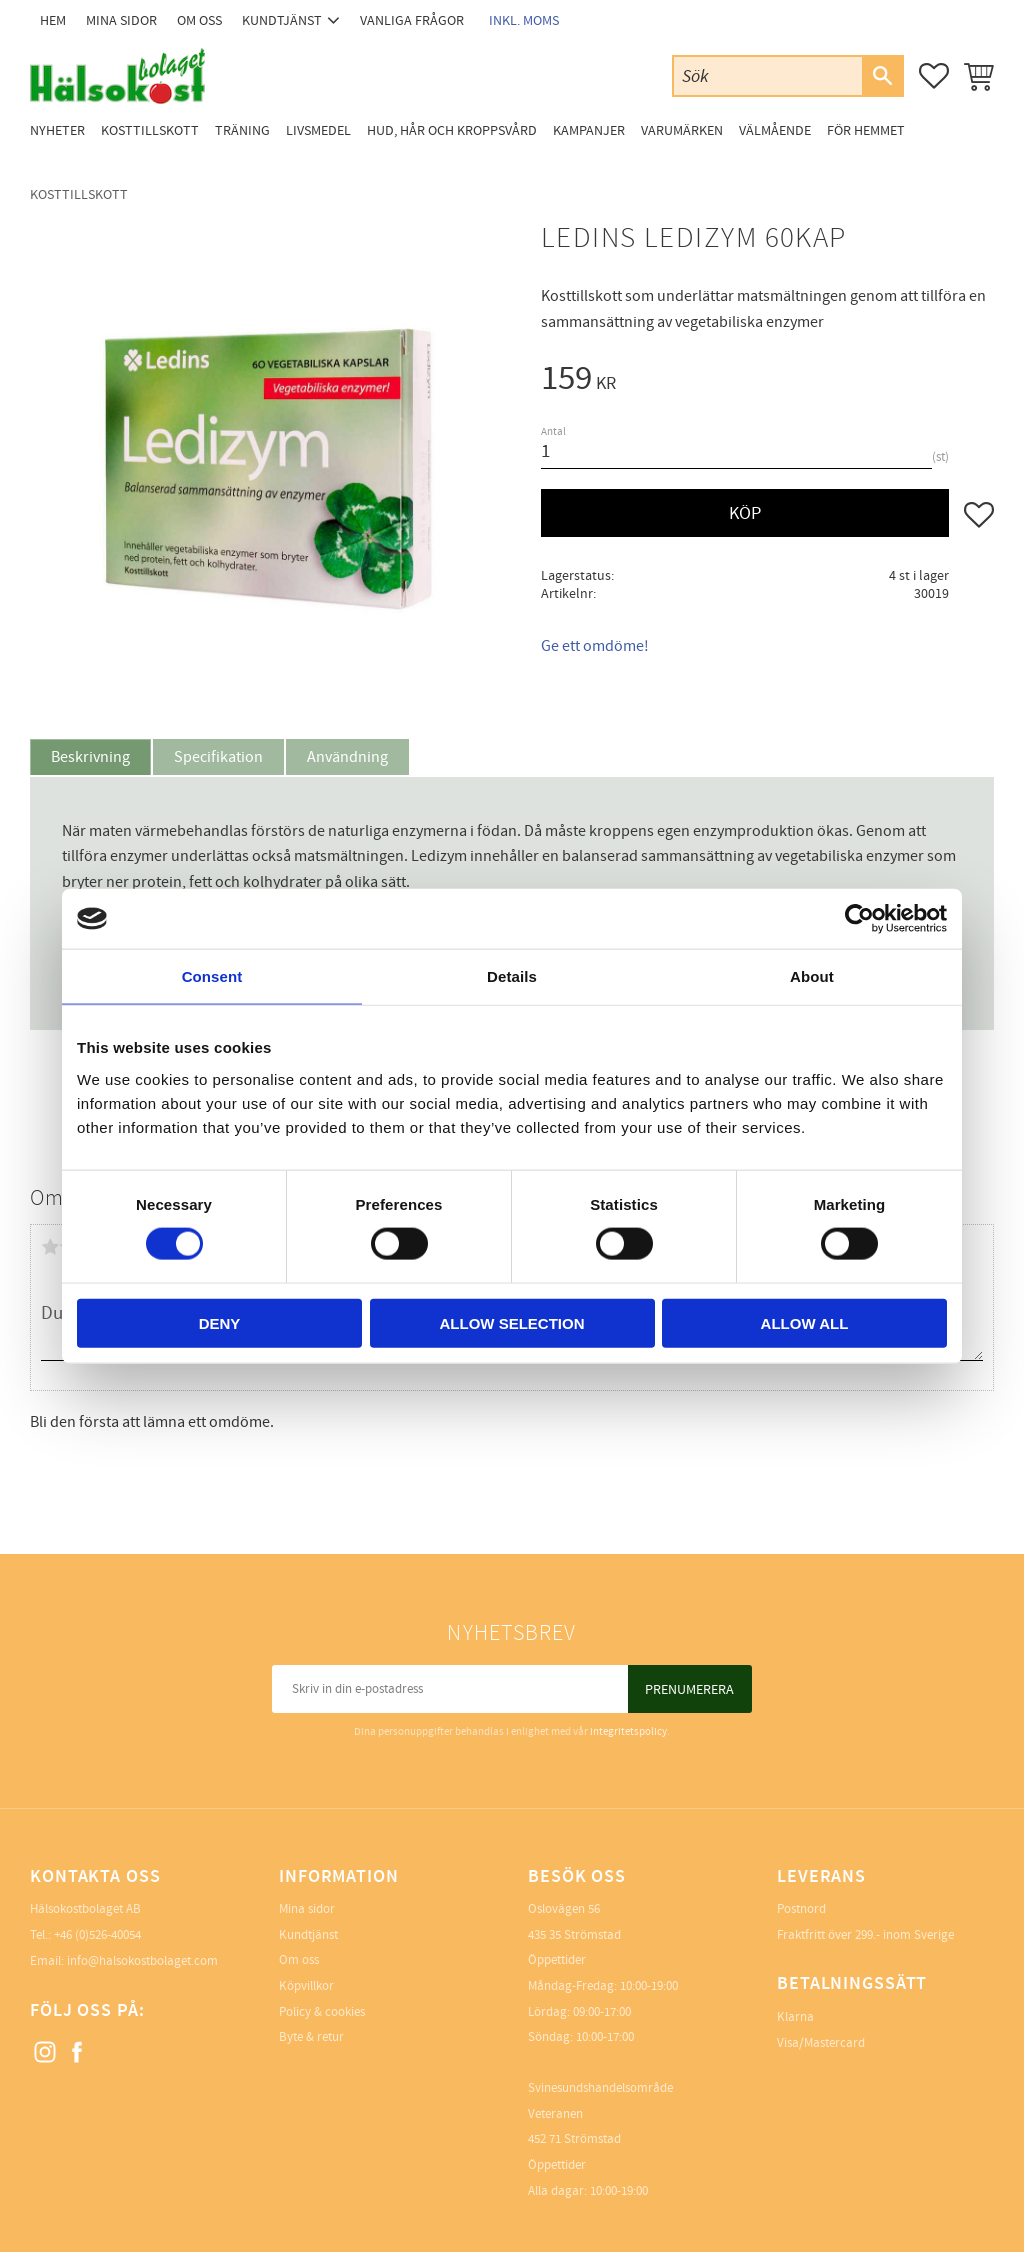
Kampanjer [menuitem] (589, 130)
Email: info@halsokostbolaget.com (124, 1961)
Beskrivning (90, 757)
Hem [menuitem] (53, 20)
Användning (347, 757)
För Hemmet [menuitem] (866, 130)
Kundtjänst (308, 1935)
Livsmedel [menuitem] (318, 130)
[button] (934, 76)
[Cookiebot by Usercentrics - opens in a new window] (859, 919)
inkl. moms (524, 20)
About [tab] (812, 976)
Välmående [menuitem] (775, 130)
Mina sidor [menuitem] (121, 20)
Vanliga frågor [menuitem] (412, 20)
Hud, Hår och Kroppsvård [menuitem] (452, 130)
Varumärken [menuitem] (682, 130)
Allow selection (512, 1322)
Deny (220, 1322)
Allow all (805, 1322)
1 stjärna (50, 1247)
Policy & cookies (322, 2012)
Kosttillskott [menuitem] (150, 130)
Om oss (299, 1960)
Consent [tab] (212, 976)
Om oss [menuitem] (199, 20)
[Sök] (882, 76)
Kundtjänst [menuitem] (282, 20)
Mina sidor (307, 1909)
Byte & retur (311, 2037)
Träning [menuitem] (242, 130)
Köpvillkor (306, 1986)
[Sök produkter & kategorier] (768, 75)
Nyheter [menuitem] (57, 130)
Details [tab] (512, 976)
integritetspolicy (628, 1731)
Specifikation (218, 757)
